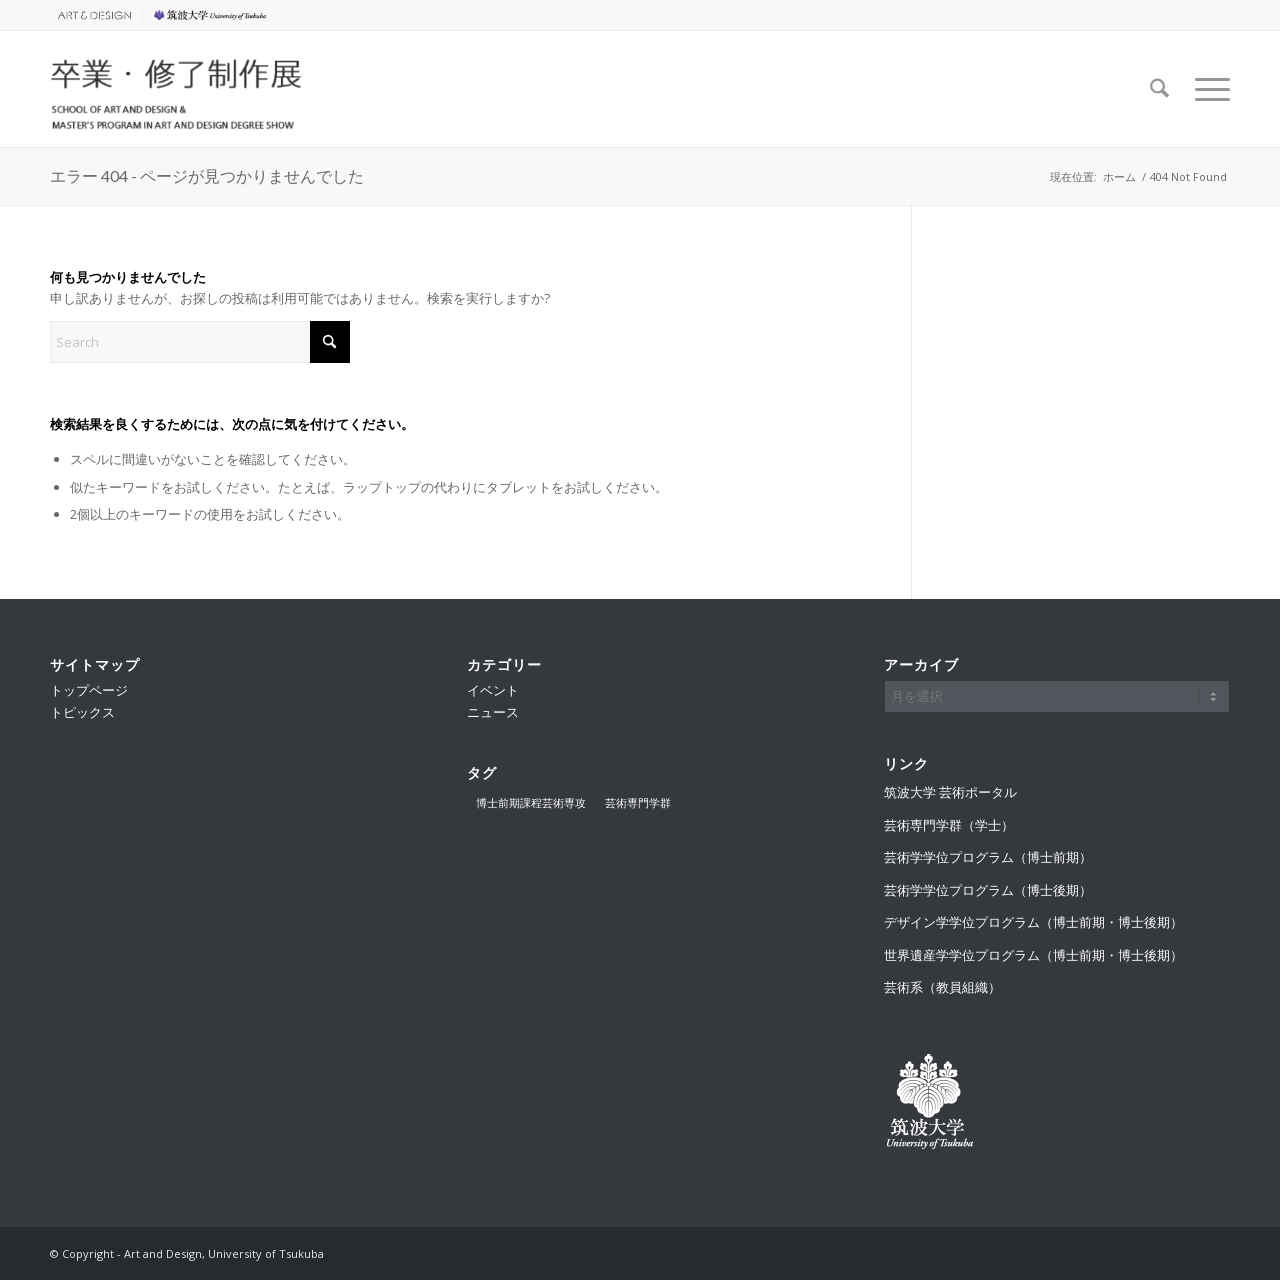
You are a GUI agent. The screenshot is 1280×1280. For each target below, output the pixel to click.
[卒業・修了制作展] (177, 89)
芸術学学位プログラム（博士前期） (988, 857)
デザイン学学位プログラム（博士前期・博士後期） (1033, 922)
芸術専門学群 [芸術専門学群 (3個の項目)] (638, 802)
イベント (493, 690)
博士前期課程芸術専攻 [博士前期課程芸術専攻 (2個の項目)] (531, 802)
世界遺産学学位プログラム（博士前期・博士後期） (1033, 955)
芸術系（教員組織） (942, 987)
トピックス (82, 712)
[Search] (1159, 89)
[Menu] (1206, 89)
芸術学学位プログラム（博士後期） (988, 890)
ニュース (493, 712)
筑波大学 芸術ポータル (950, 792)
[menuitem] (96, 15)
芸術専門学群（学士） (949, 825)
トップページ (89, 690)
